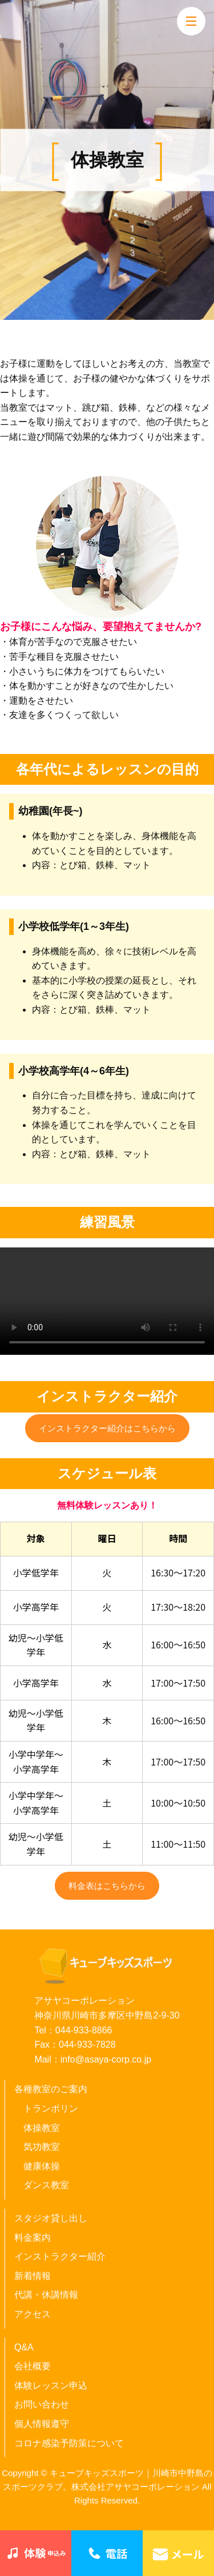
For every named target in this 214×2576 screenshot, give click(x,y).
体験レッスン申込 (50, 2385)
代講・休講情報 (46, 2295)
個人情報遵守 (41, 2424)
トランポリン (50, 2108)
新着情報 (32, 2276)
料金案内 (32, 2237)
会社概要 (32, 2366)
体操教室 (41, 2128)
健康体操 (41, 2166)
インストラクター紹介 (60, 2256)
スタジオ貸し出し (50, 2218)
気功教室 (41, 2147)
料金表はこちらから (107, 1886)
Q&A (24, 2347)
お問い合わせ (41, 2404)
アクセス (32, 2314)
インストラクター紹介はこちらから (107, 1428)
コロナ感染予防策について (69, 2443)
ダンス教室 (46, 2185)
